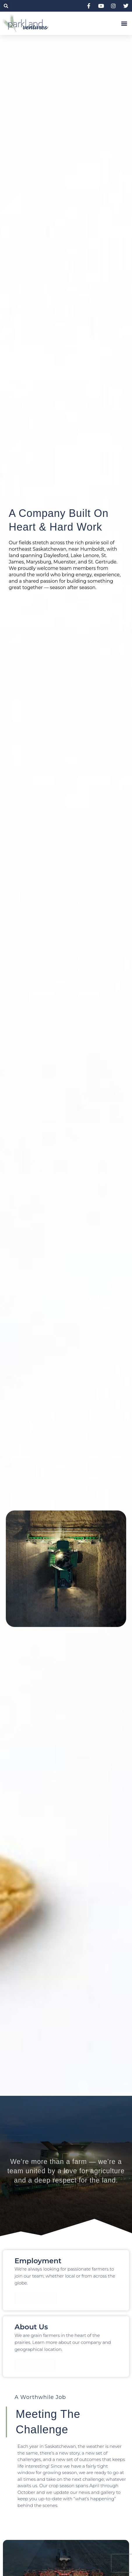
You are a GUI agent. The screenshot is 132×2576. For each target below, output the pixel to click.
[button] (5, 5)
